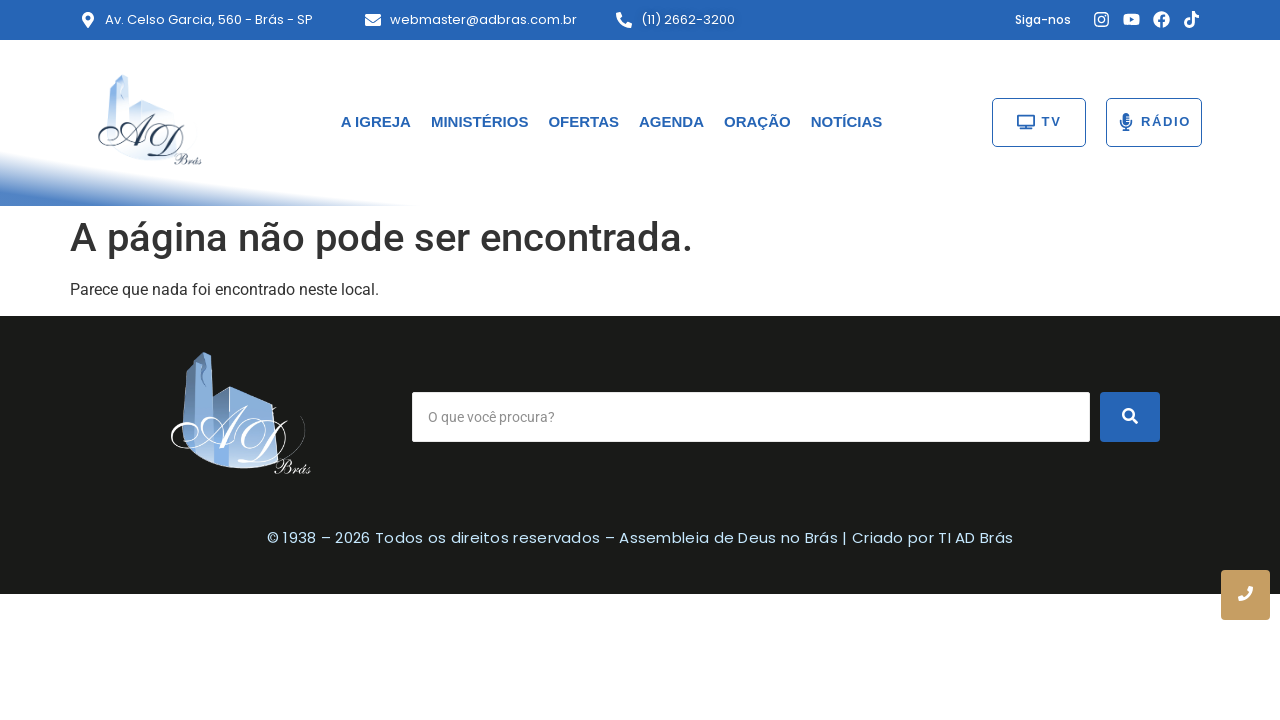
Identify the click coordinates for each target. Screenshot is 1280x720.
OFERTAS (583, 121)
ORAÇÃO (757, 121)
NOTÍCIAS (847, 121)
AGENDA (671, 121)
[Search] (751, 417)
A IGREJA (376, 121)
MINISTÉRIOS (480, 121)
